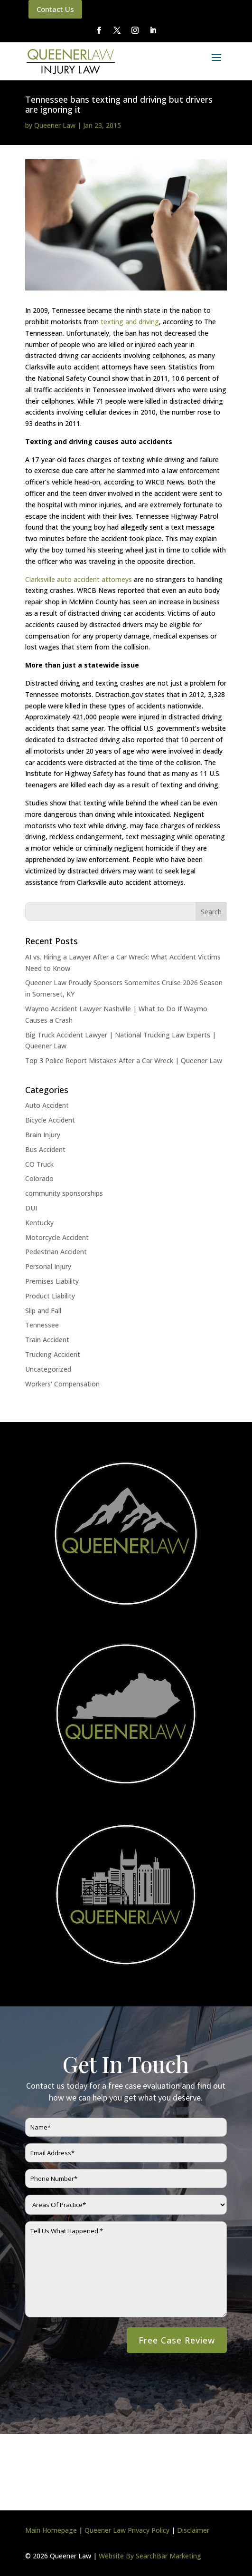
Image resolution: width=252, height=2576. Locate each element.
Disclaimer (193, 2530)
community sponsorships (64, 1193)
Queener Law (54, 125)
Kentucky (39, 1222)
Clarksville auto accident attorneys (78, 579)
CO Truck (39, 1164)
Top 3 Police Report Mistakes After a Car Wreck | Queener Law (123, 1060)
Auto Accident (47, 1105)
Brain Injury (42, 1134)
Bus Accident (45, 1149)
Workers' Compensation (62, 1383)
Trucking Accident (52, 1354)
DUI (31, 1207)
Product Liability (50, 1295)
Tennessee (42, 1324)
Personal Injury (48, 1266)
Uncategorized (48, 1369)
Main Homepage (51, 2530)
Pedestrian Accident (56, 1251)
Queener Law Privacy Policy (126, 2530)
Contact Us (55, 9)
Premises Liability (52, 1281)
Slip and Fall (43, 1310)
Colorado (39, 1178)
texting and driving (130, 321)
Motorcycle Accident (57, 1237)
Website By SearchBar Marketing (150, 2555)
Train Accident (47, 1339)
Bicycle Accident (50, 1119)
